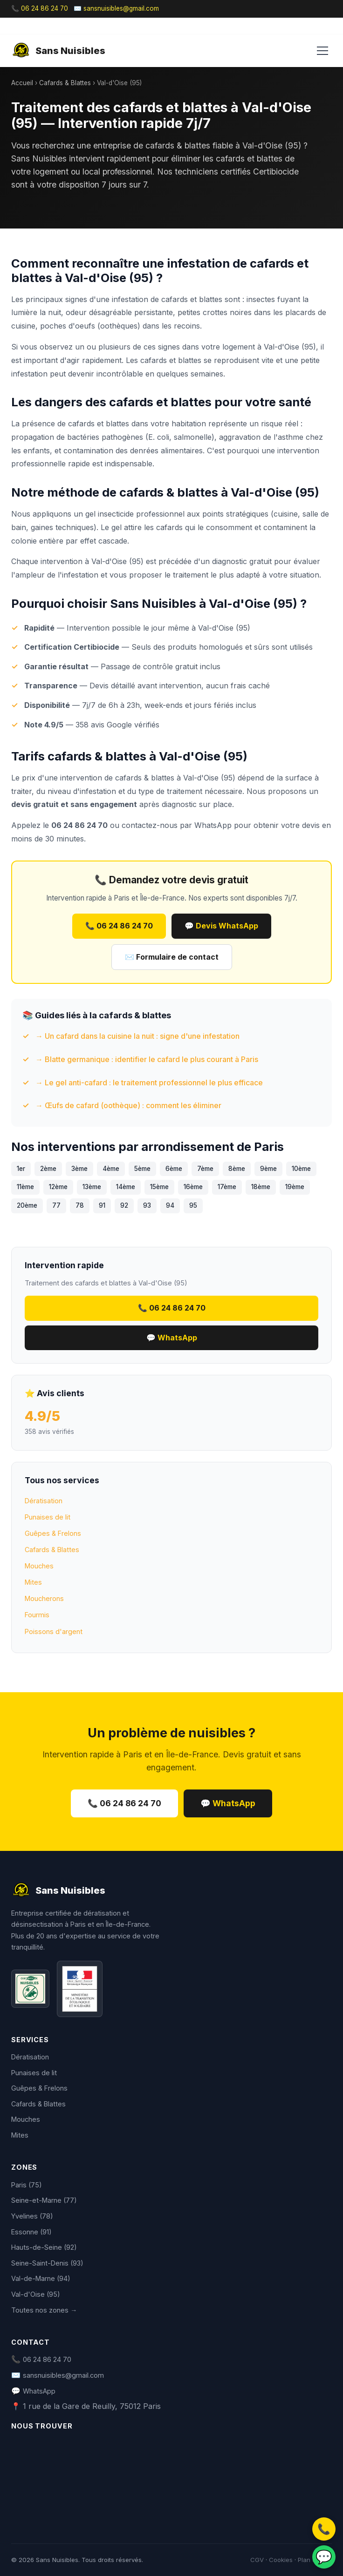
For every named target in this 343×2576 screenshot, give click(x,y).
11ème (25, 1186)
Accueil (22, 83)
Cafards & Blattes (65, 83)
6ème (173, 1168)
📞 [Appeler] (323, 2528)
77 (56, 1205)
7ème (205, 1168)
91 (102, 1205)
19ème (294, 1186)
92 (124, 1205)
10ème (301, 1168)
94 (170, 1205)
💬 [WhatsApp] (324, 2557)
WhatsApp (213, 825)
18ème (260, 1186)
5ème (142, 1168)
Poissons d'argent (53, 1631)
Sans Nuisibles (58, 51)
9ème (268, 1168)
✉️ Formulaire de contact (172, 957)
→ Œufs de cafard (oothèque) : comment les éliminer (128, 1105)
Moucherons (44, 1598)
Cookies (281, 2559)
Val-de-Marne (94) (40, 2278)
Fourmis (37, 1615)
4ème (111, 1168)
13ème (91, 1186)
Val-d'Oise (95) (35, 2294)
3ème (79, 1168)
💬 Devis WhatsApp (221, 925)
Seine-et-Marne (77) (44, 2200)
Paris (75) (26, 2185)
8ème (236, 1168)
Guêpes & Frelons (53, 1533)
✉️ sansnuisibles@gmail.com (116, 8)
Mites (33, 1582)
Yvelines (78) (32, 2216)
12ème (58, 1186)
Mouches (39, 1566)
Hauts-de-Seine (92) (44, 2247)
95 (193, 1205)
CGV (257, 2559)
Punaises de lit (47, 1517)
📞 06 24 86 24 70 (39, 8)
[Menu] (322, 50)
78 (79, 1205)
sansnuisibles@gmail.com (63, 2375)
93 (147, 1205)
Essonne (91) (31, 2232)
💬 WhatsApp (171, 1337)
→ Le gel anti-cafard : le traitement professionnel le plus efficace (149, 1082)
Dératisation (43, 1501)
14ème (125, 1186)
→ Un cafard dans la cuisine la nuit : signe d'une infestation (137, 1036)
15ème (159, 1186)
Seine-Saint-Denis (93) (47, 2263)
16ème (193, 1186)
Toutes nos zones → (44, 2310)
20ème (27, 1205)
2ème (48, 1168)
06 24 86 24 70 (47, 2359)
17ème (227, 1186)
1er (21, 1168)
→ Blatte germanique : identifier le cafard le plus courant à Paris (146, 1059)
